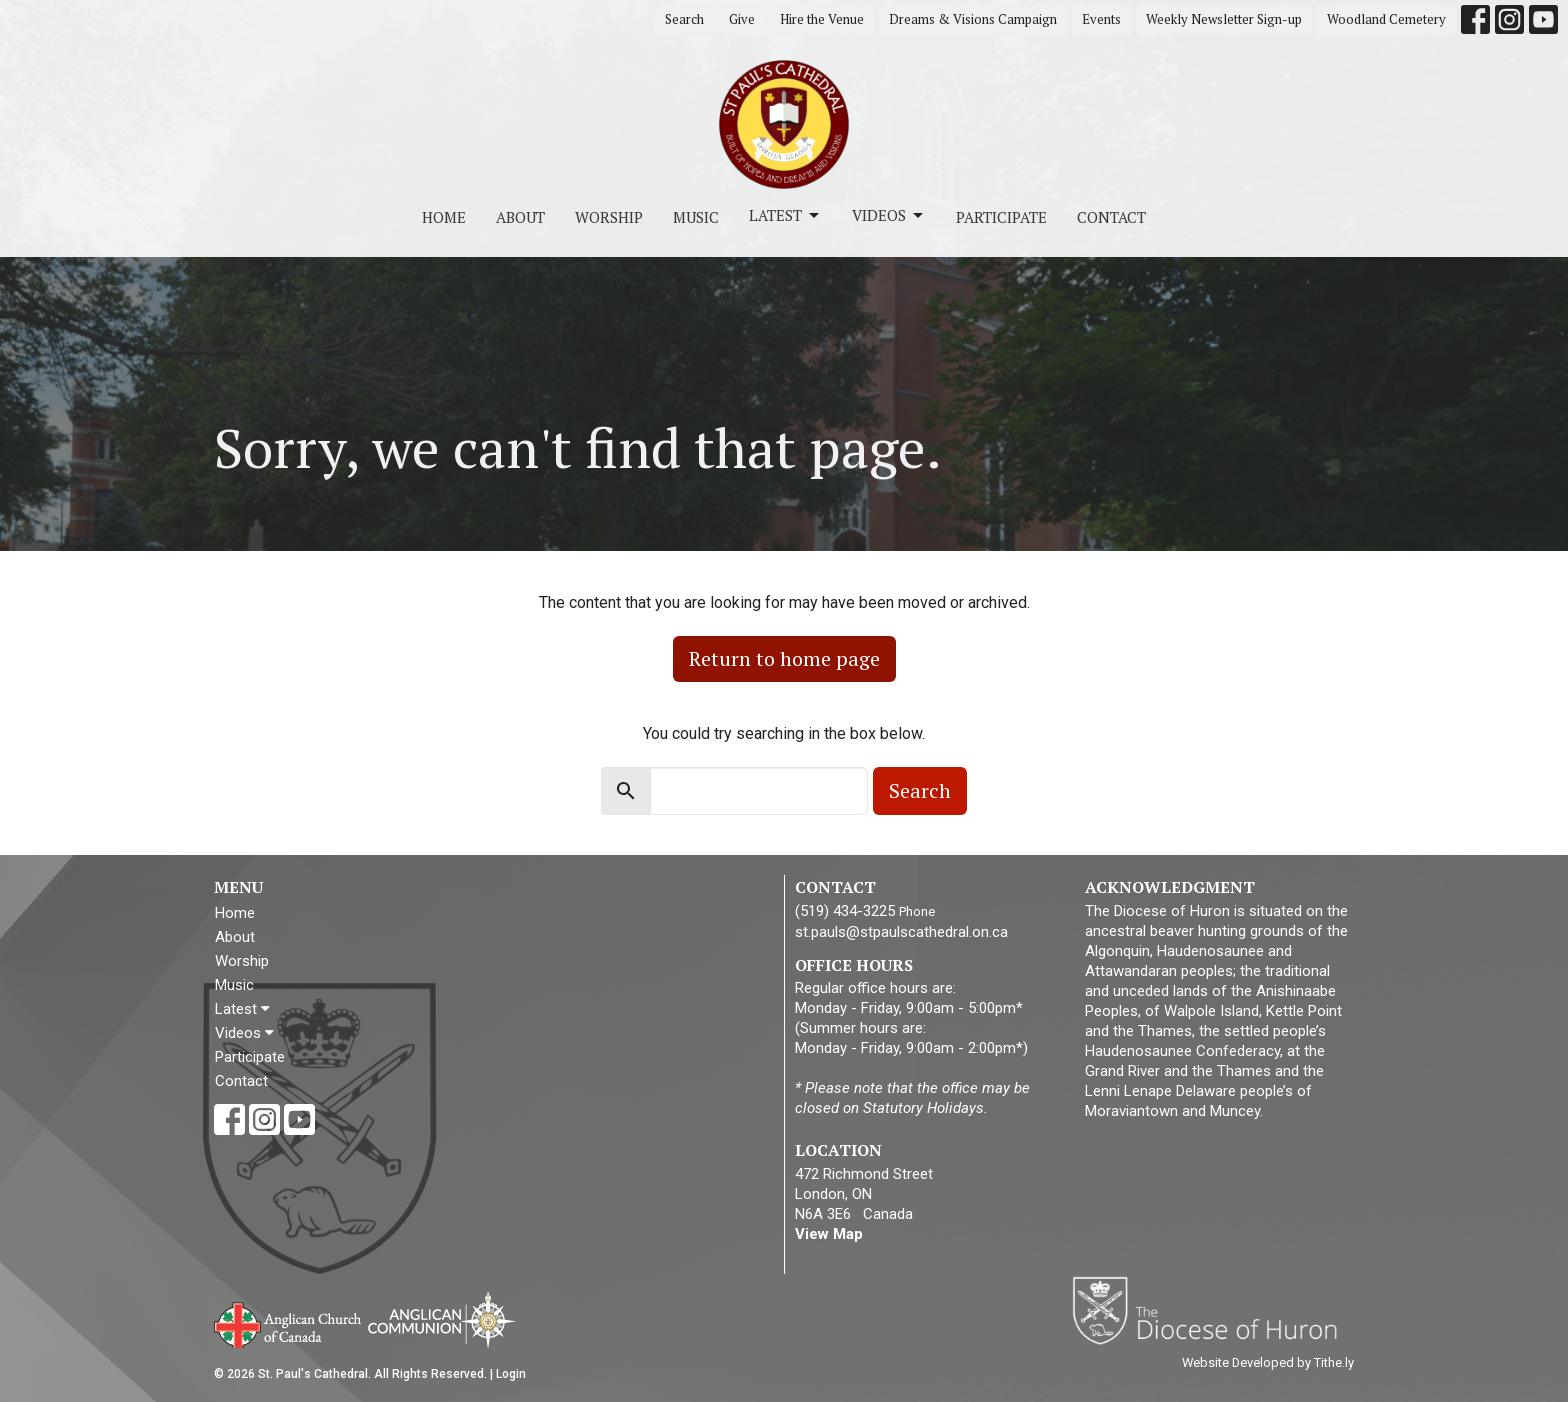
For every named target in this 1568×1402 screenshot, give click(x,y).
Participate (1001, 217)
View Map (829, 1234)
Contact (1111, 217)
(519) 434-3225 (845, 911)
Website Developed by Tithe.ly (1268, 1362)
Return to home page (784, 658)
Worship (609, 217)
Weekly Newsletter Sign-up (1224, 19)
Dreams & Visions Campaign (973, 19)
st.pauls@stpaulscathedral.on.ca (901, 932)
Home (444, 217)
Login (511, 1374)
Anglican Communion (441, 1319)
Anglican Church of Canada (288, 1323)
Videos (889, 215)
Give (742, 19)
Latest (785, 215)
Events (1101, 19)
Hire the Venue (822, 19)
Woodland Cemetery (1386, 19)
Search (684, 19)
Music (696, 217)
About (520, 217)
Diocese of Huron (1212, 1310)
